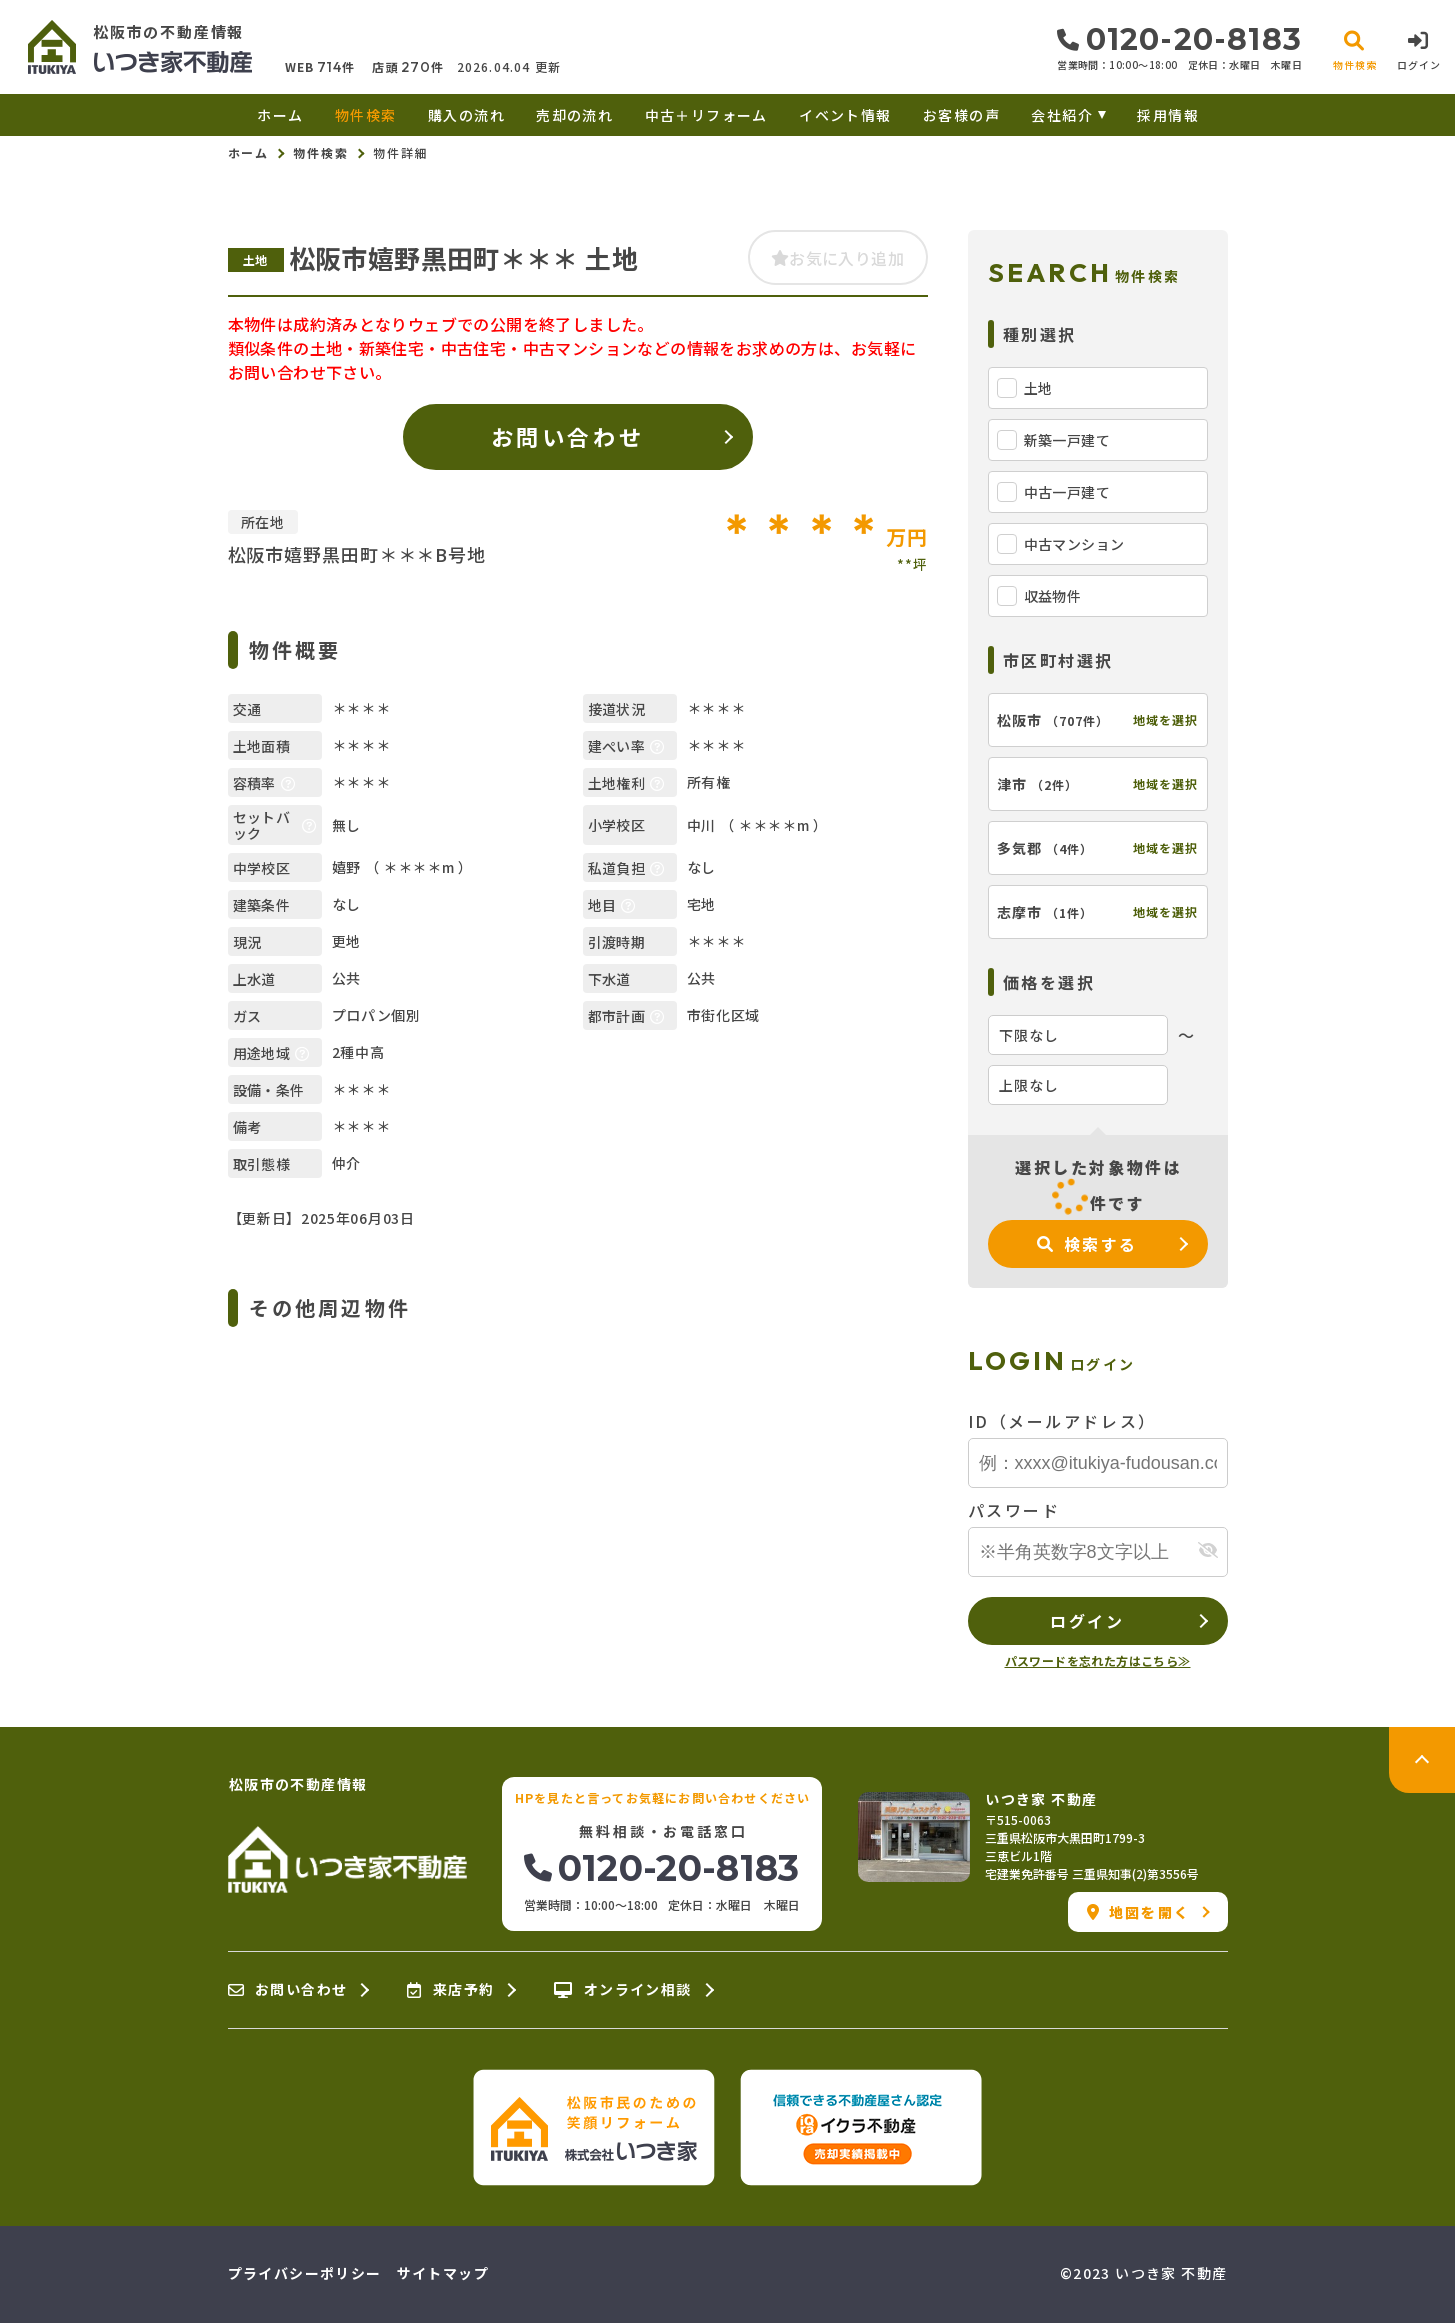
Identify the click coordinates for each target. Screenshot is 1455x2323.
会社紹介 (1062, 115)
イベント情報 (845, 115)
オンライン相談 (622, 1990)
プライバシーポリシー (305, 2273)
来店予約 (450, 1990)
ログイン (1087, 1621)
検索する (1087, 1244)
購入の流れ (466, 115)
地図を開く (1138, 1912)
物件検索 (366, 115)
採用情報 (1168, 115)
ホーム (280, 115)
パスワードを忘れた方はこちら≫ (1098, 1660)
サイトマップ (443, 2273)
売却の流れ (574, 115)
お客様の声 (961, 115)
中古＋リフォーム (706, 115)
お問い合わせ (567, 436)
